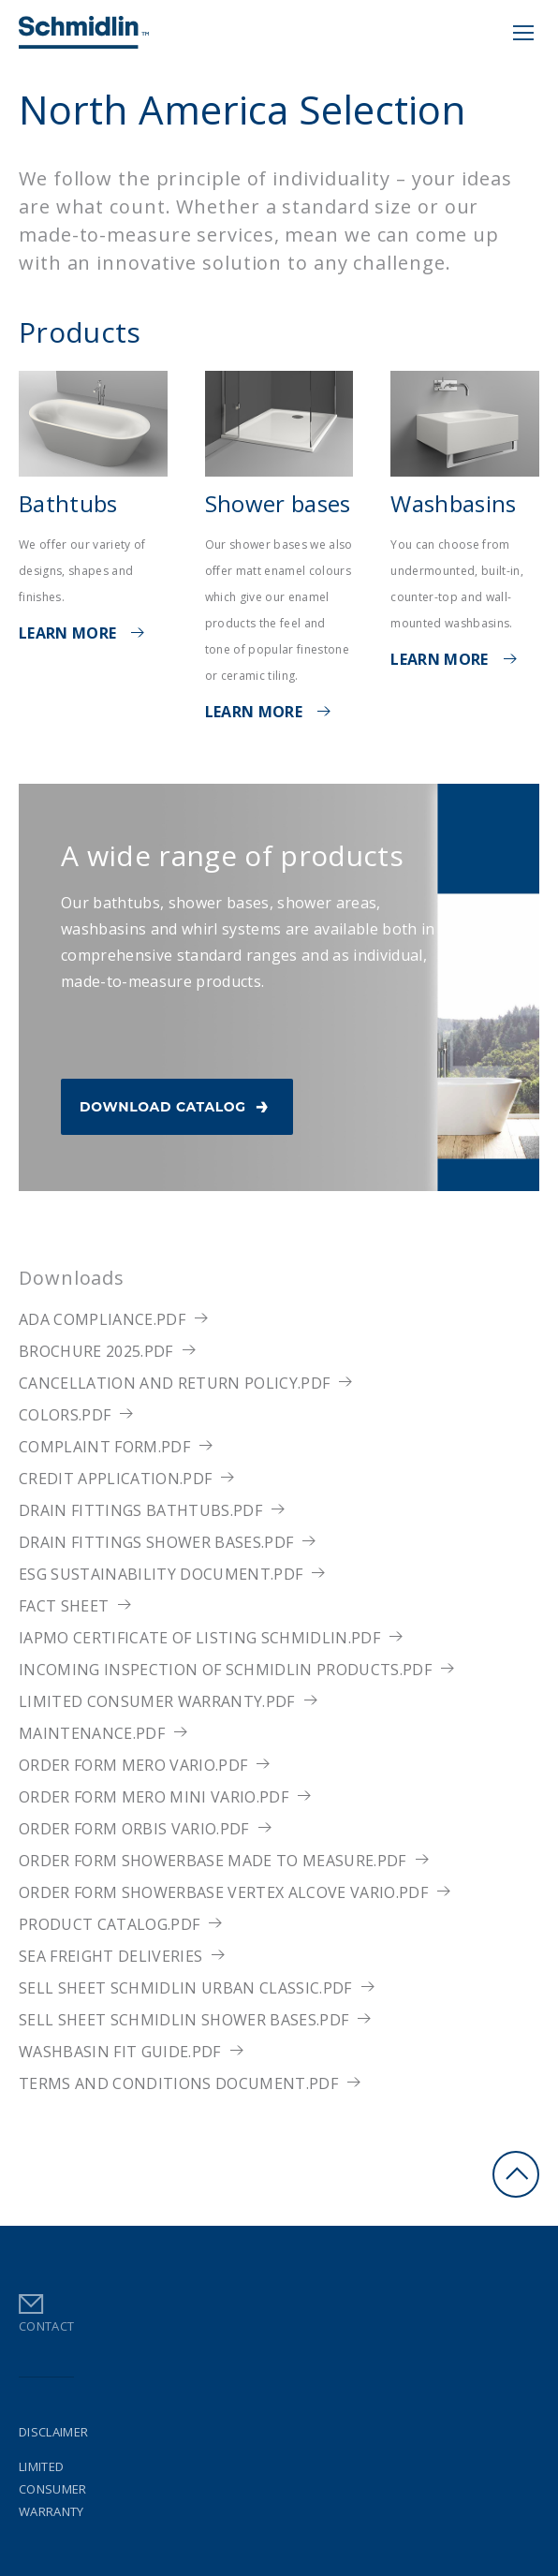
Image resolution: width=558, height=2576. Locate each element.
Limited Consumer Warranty (53, 2489)
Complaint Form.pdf (104, 1446)
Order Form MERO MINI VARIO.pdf (153, 1797)
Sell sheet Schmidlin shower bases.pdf (183, 2019)
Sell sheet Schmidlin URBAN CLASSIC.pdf (185, 1988)
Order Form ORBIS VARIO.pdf (134, 1828)
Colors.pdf (64, 1415)
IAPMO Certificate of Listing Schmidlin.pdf (199, 1637)
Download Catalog (177, 1103)
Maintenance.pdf (92, 1733)
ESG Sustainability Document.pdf (160, 1574)
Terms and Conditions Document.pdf (178, 2083)
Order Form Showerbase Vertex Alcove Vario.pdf (223, 1892)
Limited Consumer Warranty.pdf (157, 1701)
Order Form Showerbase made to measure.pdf (212, 1860)
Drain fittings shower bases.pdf (156, 1542)
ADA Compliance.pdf (102, 1319)
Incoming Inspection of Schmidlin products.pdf (225, 1669)
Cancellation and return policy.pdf (174, 1383)
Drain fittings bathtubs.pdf (140, 1510)
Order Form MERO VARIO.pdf (133, 1765)
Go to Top (515, 2174)
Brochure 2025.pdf (96, 1351)
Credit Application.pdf (115, 1478)
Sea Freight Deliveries (110, 1956)
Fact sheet (64, 1606)
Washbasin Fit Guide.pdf (120, 2051)
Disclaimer (53, 2431)
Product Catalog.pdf (109, 1924)
